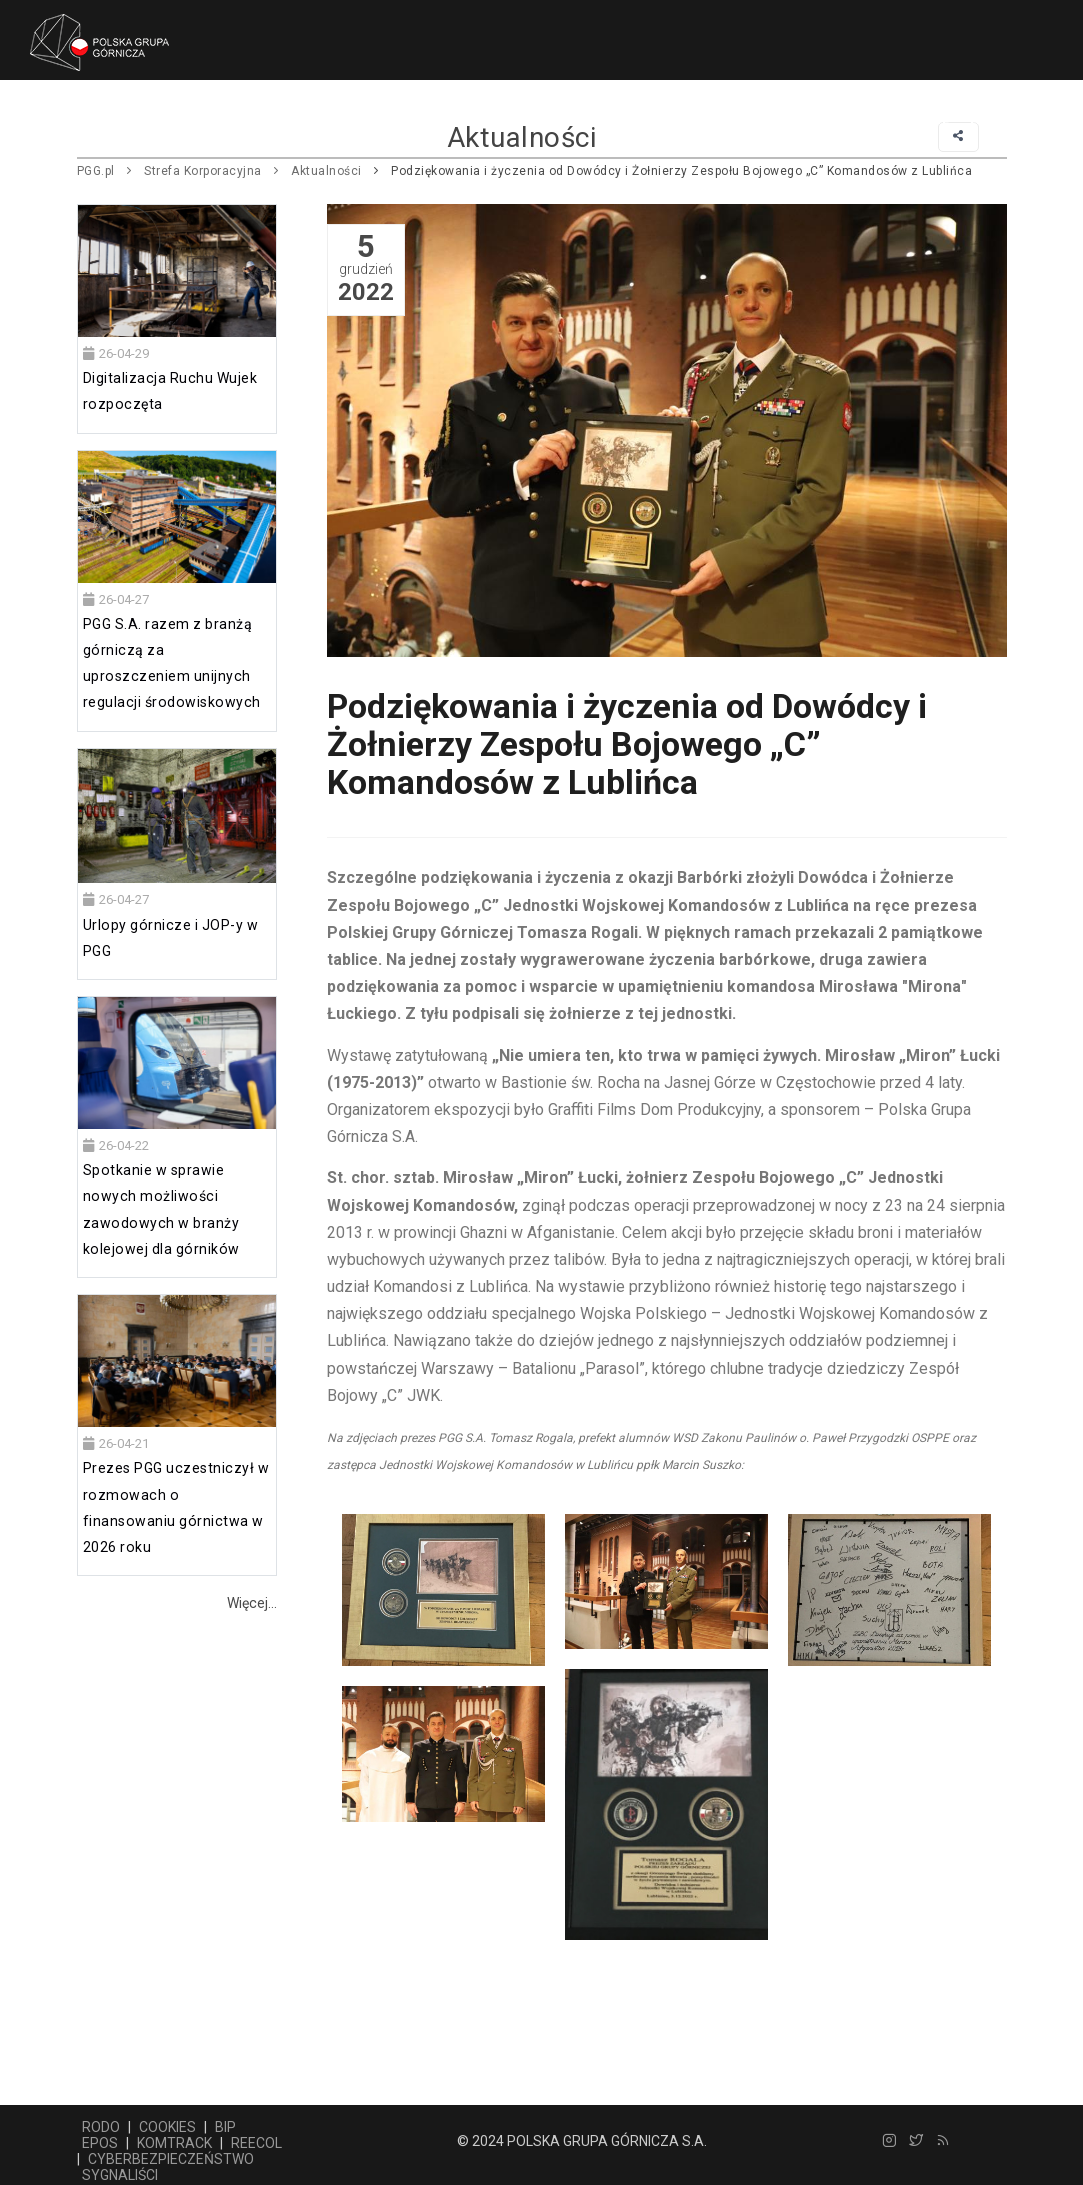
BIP (225, 2127)
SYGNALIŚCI (120, 2175)
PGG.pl (96, 171)
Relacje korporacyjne (866, 121)
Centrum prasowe (611, 121)
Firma (185, 121)
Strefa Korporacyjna (203, 171)
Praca (730, 121)
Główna (106, 121)
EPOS (100, 2143)
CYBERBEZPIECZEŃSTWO (171, 2159)
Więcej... (252, 1603)
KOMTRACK (174, 2143)
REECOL (256, 2143)
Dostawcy (273, 121)
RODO (101, 2127)
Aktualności (326, 171)
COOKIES (167, 2127)
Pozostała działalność (427, 121)
